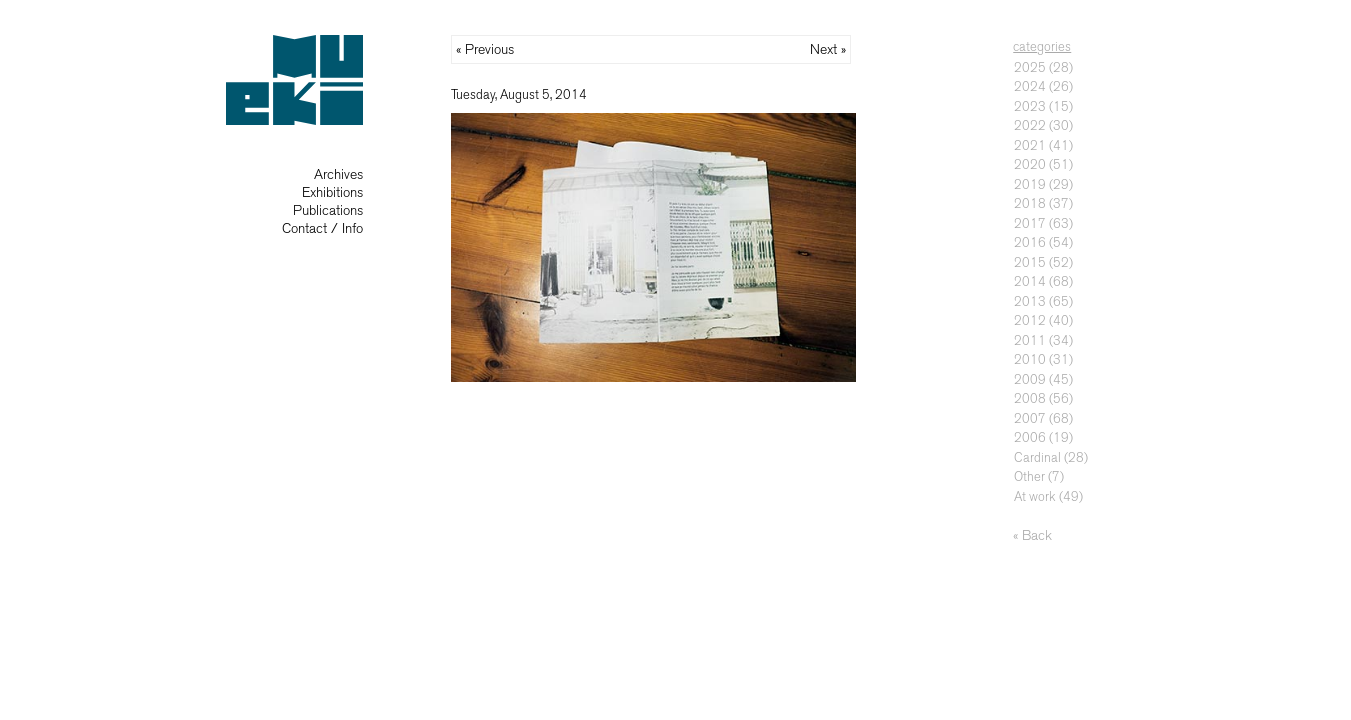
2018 (1030, 203)
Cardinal (1037, 457)
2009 (1030, 379)
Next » (828, 49)
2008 (1030, 398)
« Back (1032, 535)
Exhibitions (332, 192)
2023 (1030, 106)
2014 (1030, 281)
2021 (1030, 145)
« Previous (485, 49)
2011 (1030, 340)
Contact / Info (322, 228)
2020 (1030, 164)
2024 (1030, 86)
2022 (1030, 125)
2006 (1030, 437)
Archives (338, 174)
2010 (1030, 359)
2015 (1030, 262)
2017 (1030, 223)
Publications (328, 210)
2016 (1030, 242)
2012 (1030, 320)
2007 (1030, 418)
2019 (1030, 184)
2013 (1030, 301)
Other (1029, 476)
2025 (1030, 67)
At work (1035, 496)
